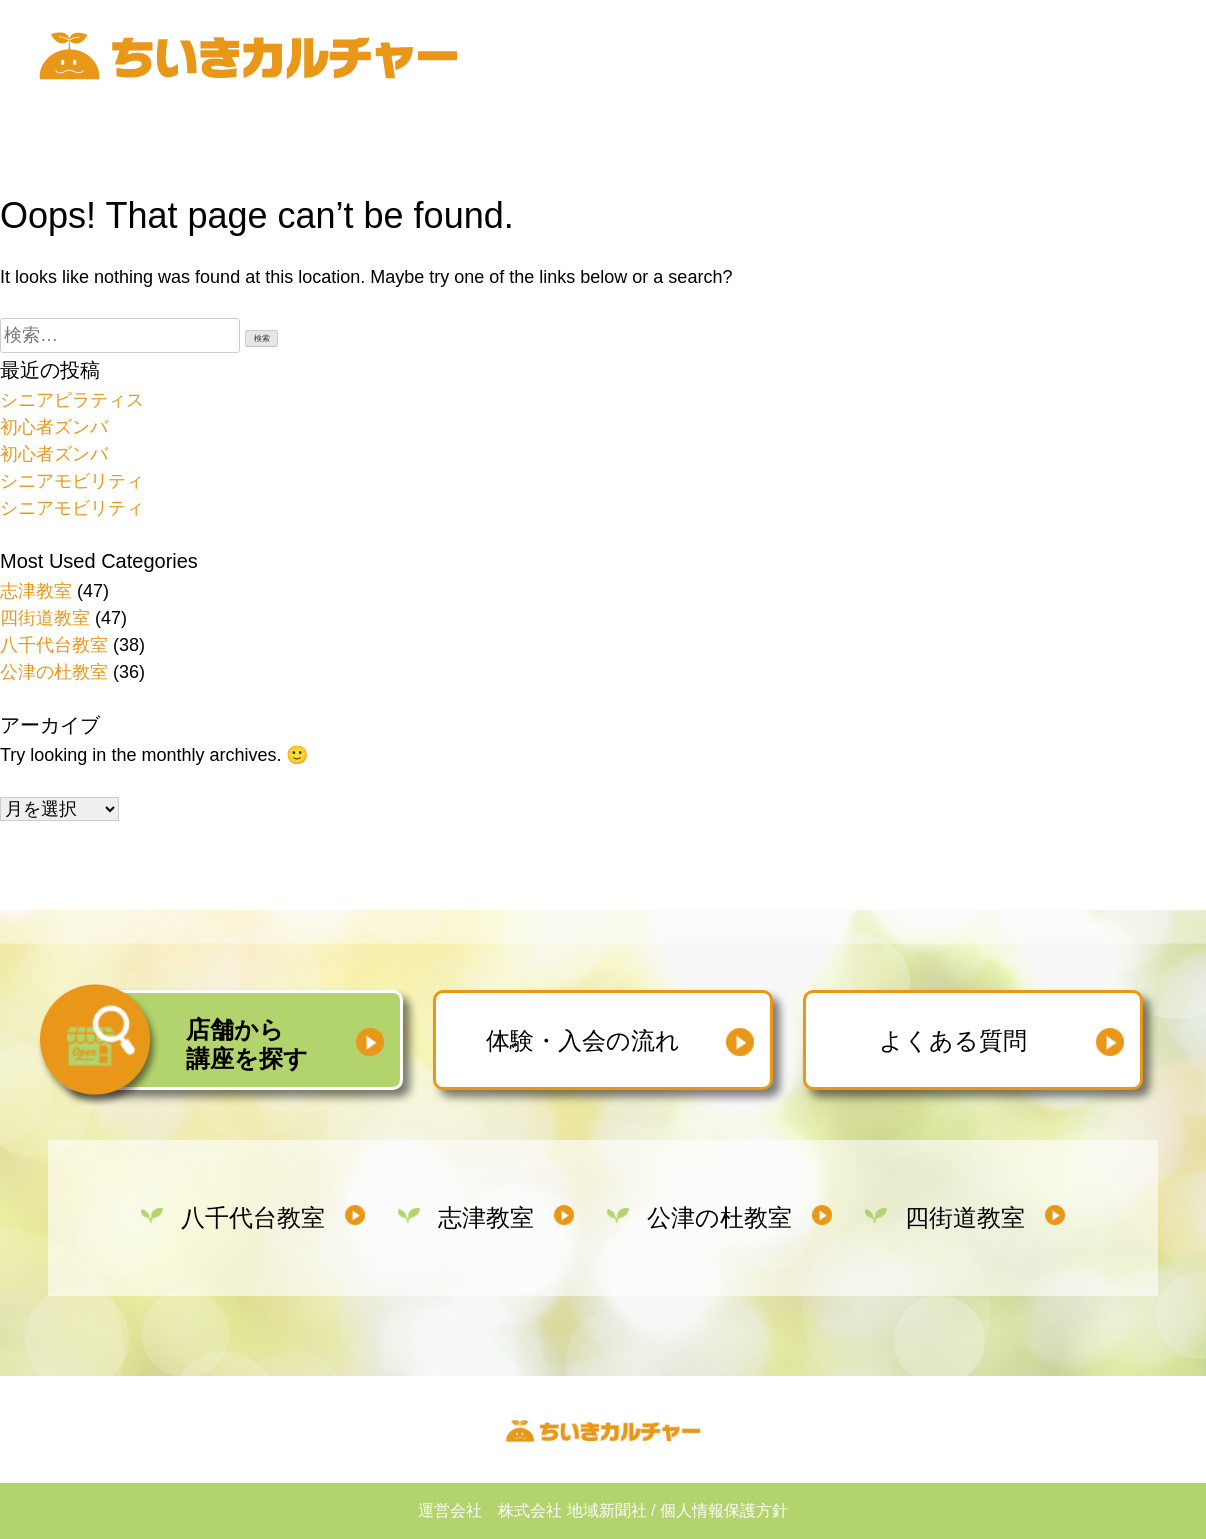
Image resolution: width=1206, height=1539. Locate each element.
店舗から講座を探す (247, 1044)
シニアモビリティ (72, 481)
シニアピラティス (72, 400)
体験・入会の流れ (583, 1040)
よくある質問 (953, 1040)
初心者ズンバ (54, 427)
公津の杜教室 (54, 672)
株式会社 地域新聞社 (572, 1510)
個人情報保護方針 (724, 1510)
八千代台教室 (54, 645)
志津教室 (36, 591)
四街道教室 (45, 618)
